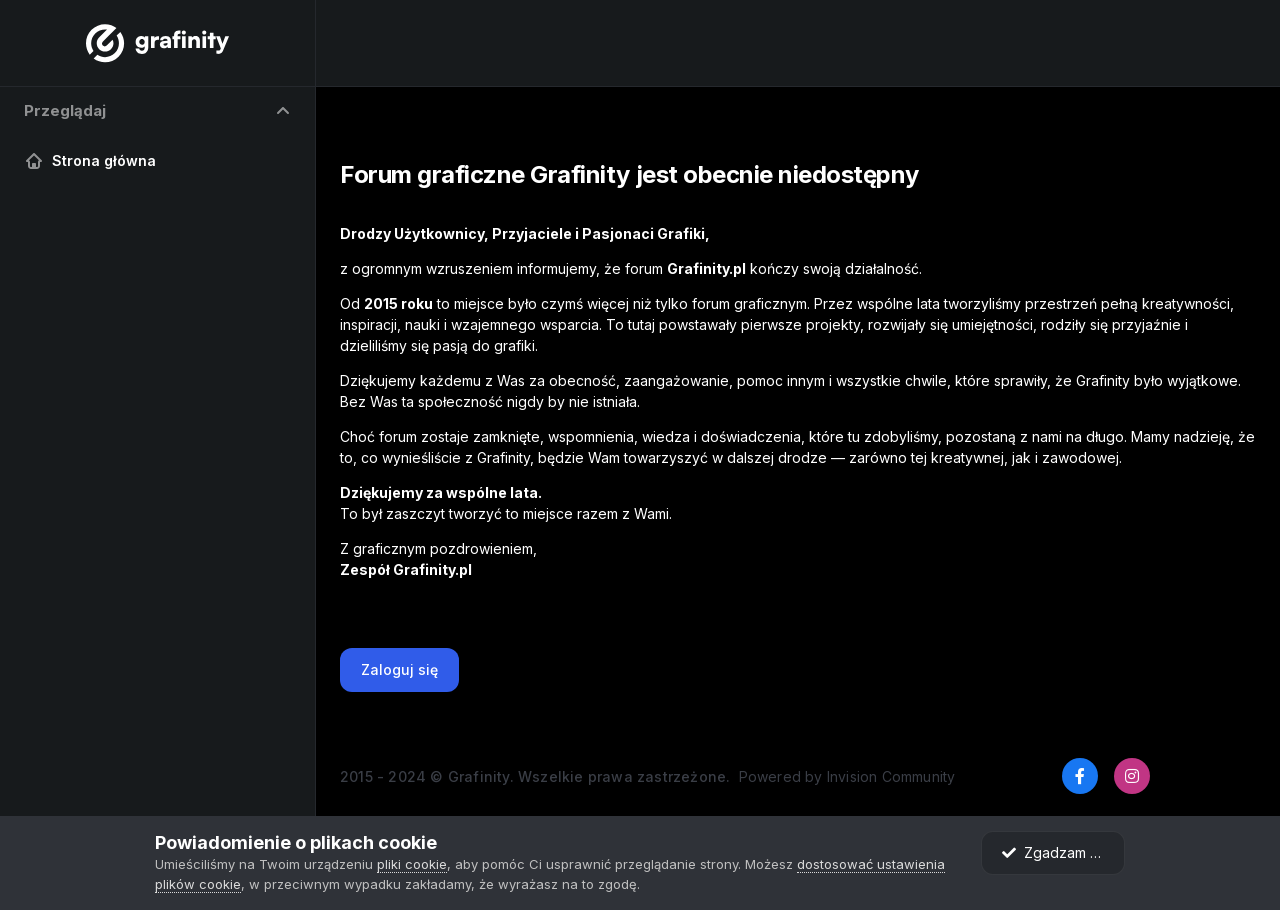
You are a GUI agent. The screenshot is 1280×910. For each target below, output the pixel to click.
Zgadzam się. (1056, 852)
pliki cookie (412, 864)
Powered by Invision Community (847, 776)
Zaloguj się (399, 669)
